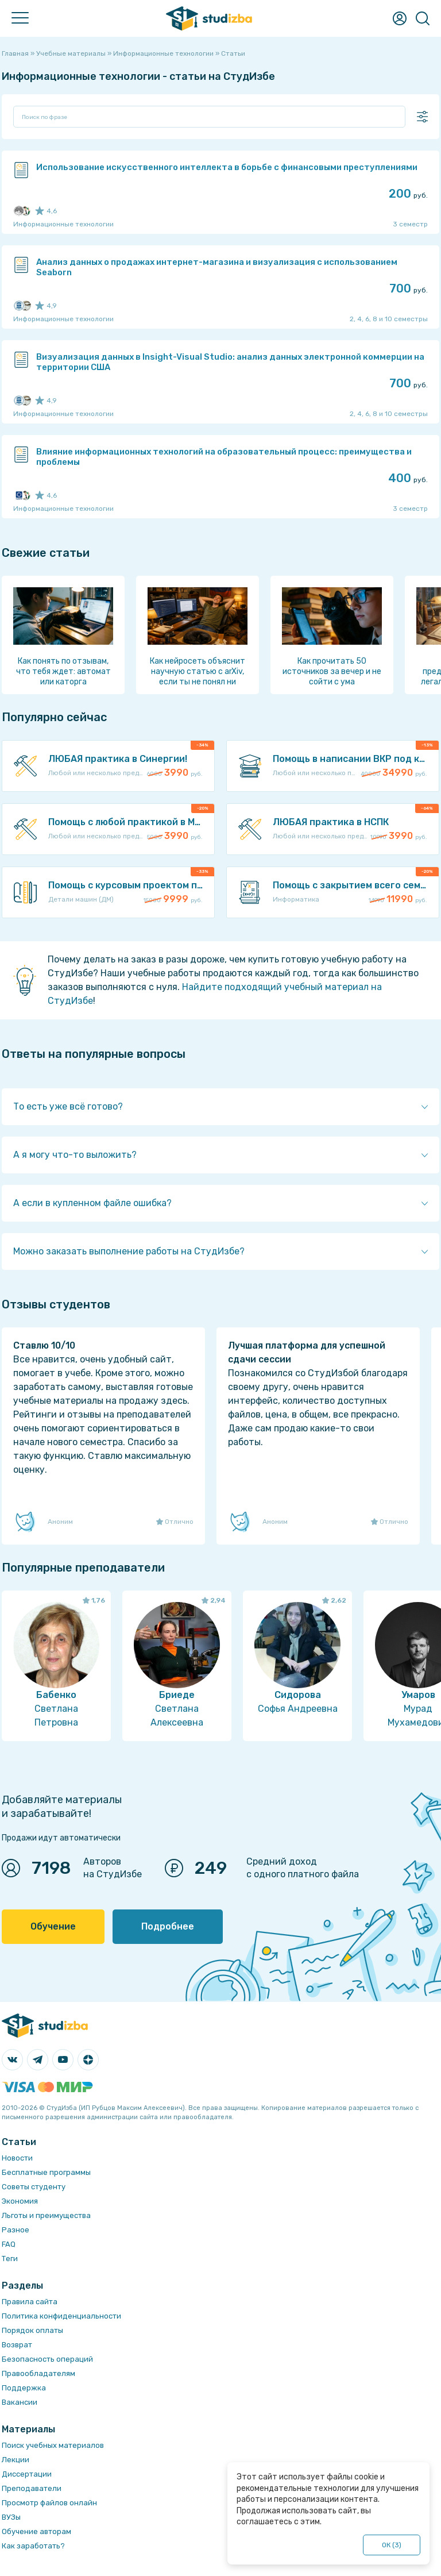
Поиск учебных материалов (53, 2445)
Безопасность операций (47, 2359)
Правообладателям (38, 2373)
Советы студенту (33, 2186)
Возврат (17, 2344)
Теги (10, 2258)
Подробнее (167, 1926)
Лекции (15, 2459)
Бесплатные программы (46, 2172)
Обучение (53, 1926)
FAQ (9, 2244)
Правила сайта (29, 2301)
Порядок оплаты (32, 2330)
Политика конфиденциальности (61, 2316)
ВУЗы (11, 2517)
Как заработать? (33, 2546)
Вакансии (19, 2402)
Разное (15, 2229)
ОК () (391, 2545)
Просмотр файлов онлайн (49, 2502)
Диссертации (27, 2474)
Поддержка (24, 2388)
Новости (17, 2158)
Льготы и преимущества (46, 2215)
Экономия (20, 2201)
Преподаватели (31, 2488)
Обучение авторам (36, 2531)
